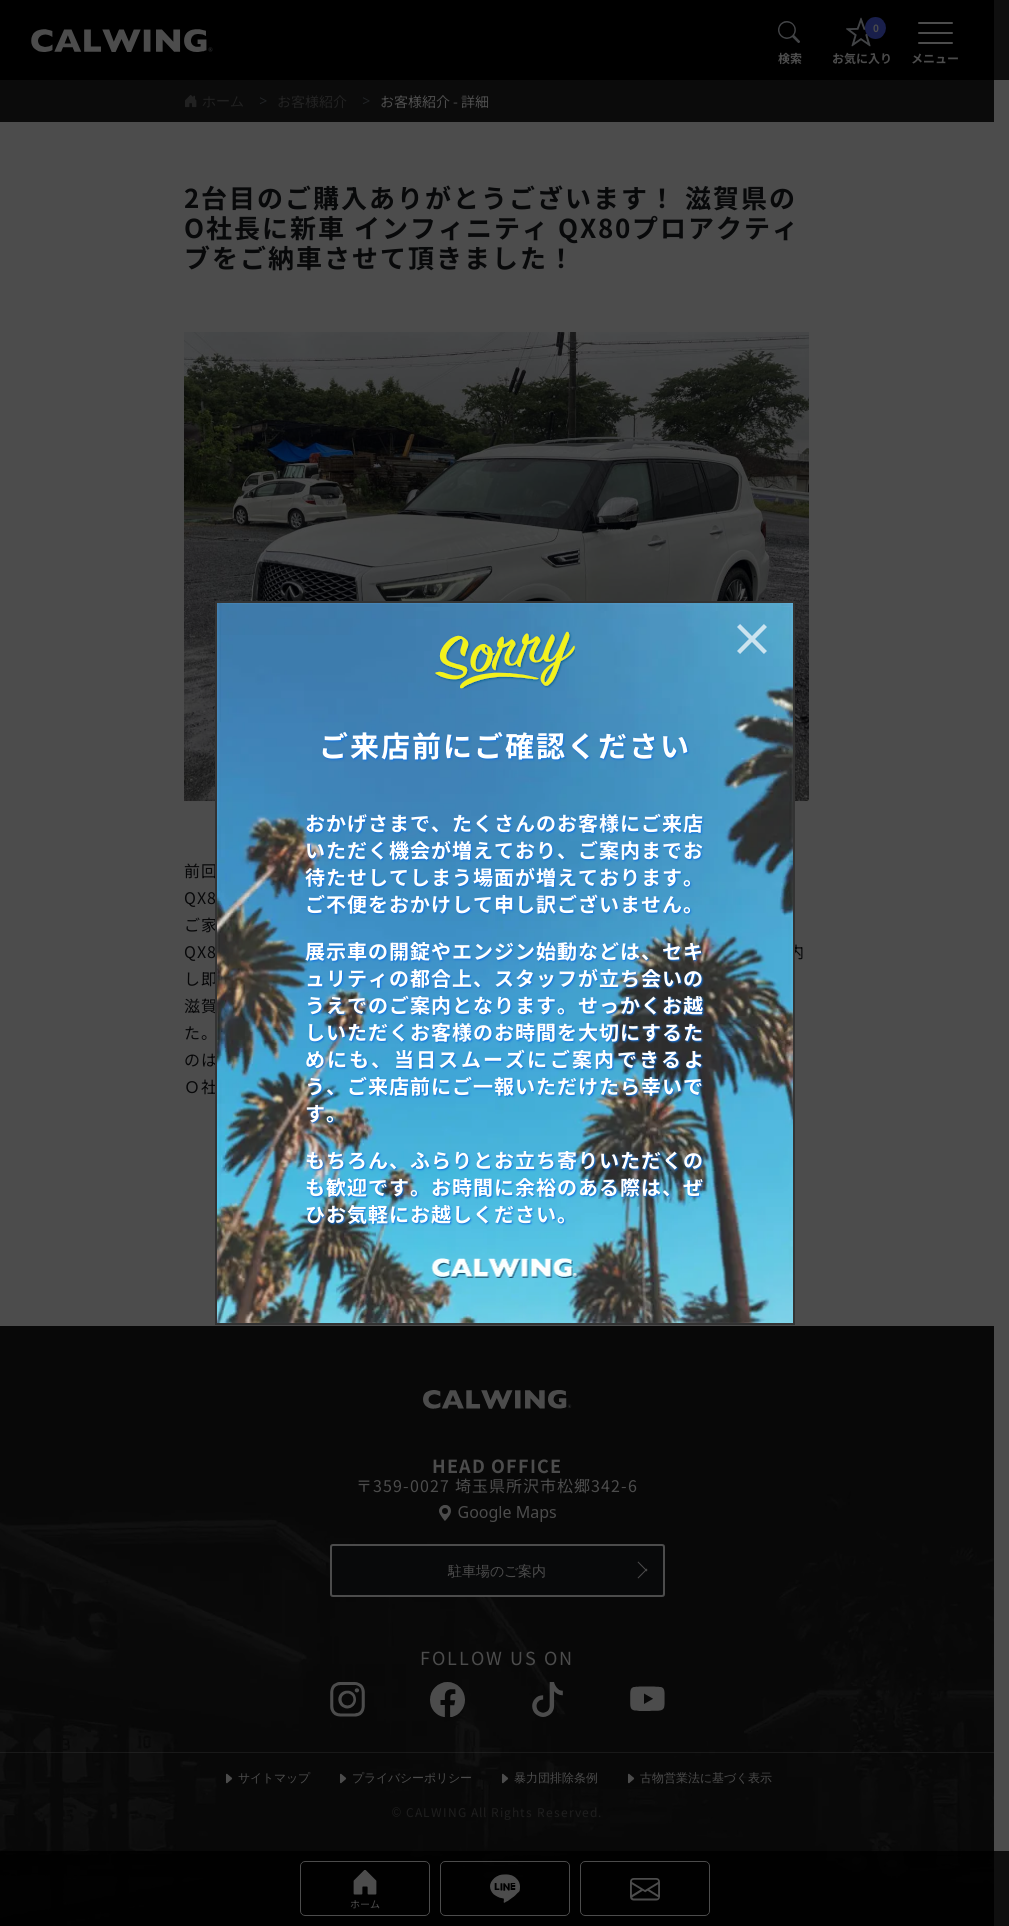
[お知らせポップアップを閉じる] (752, 639)
